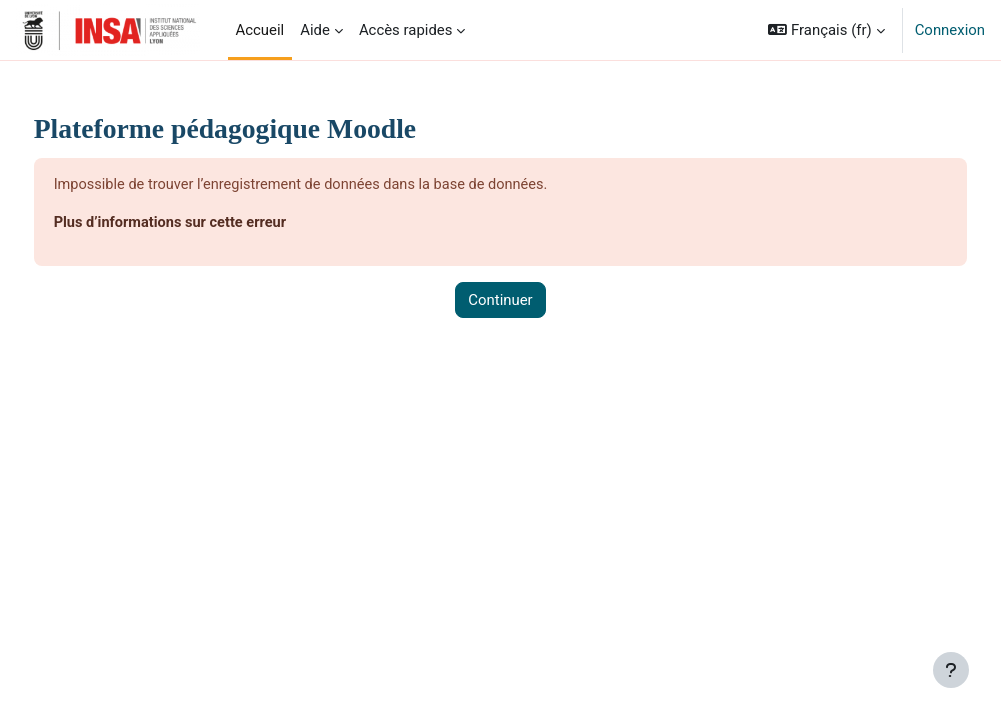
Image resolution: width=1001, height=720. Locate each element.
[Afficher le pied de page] (951, 670)
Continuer (500, 301)
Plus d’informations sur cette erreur (210, 224)
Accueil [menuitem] (260, 30)
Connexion (950, 30)
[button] (826, 30)
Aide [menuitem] (315, 30)
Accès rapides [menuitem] (406, 30)
